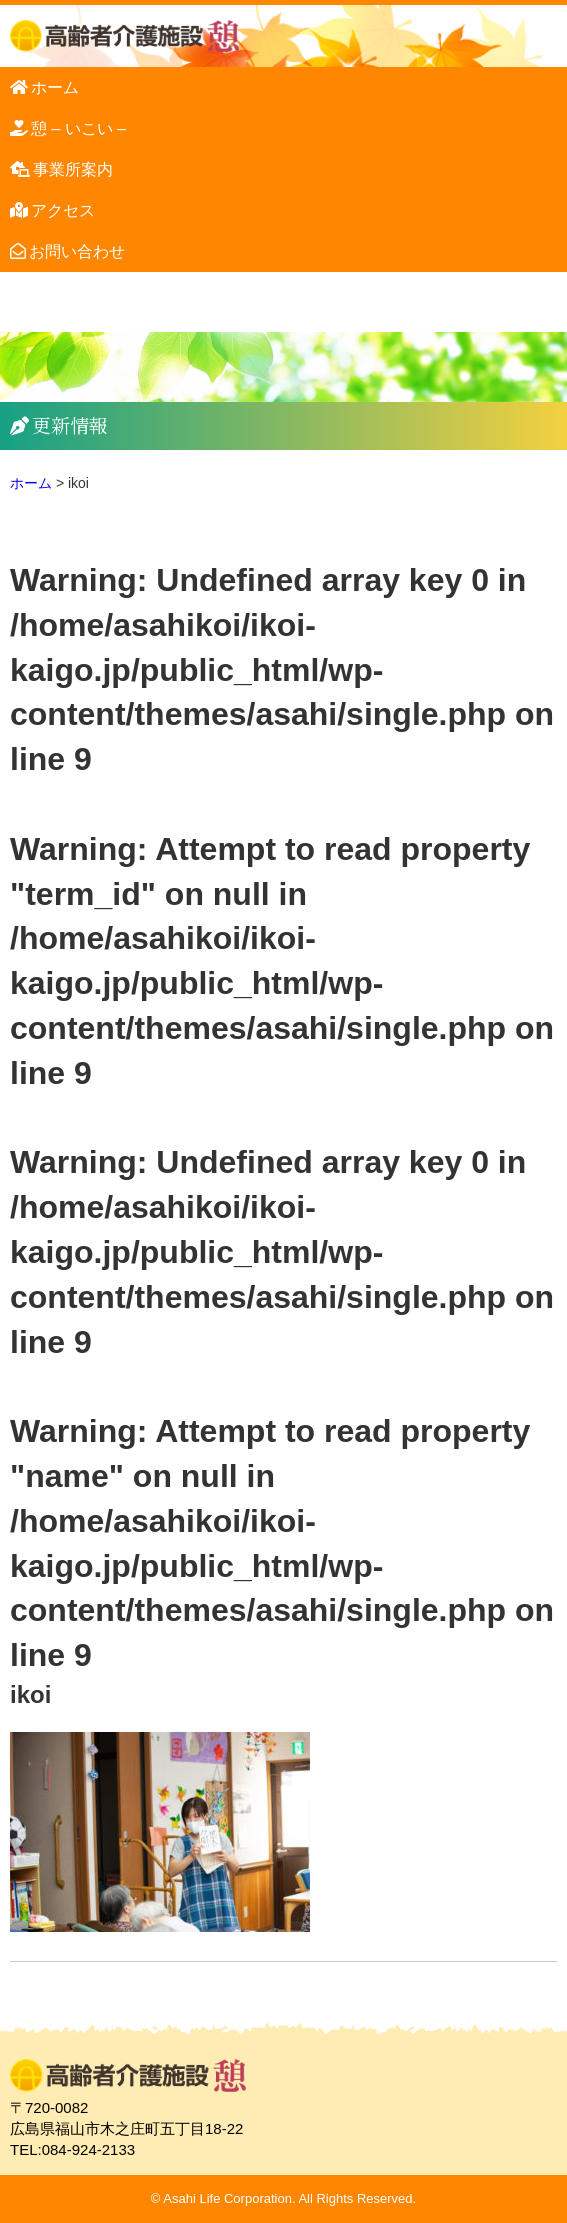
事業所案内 (73, 169)
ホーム (55, 87)
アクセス (63, 210)
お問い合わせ (77, 251)
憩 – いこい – (78, 128)
